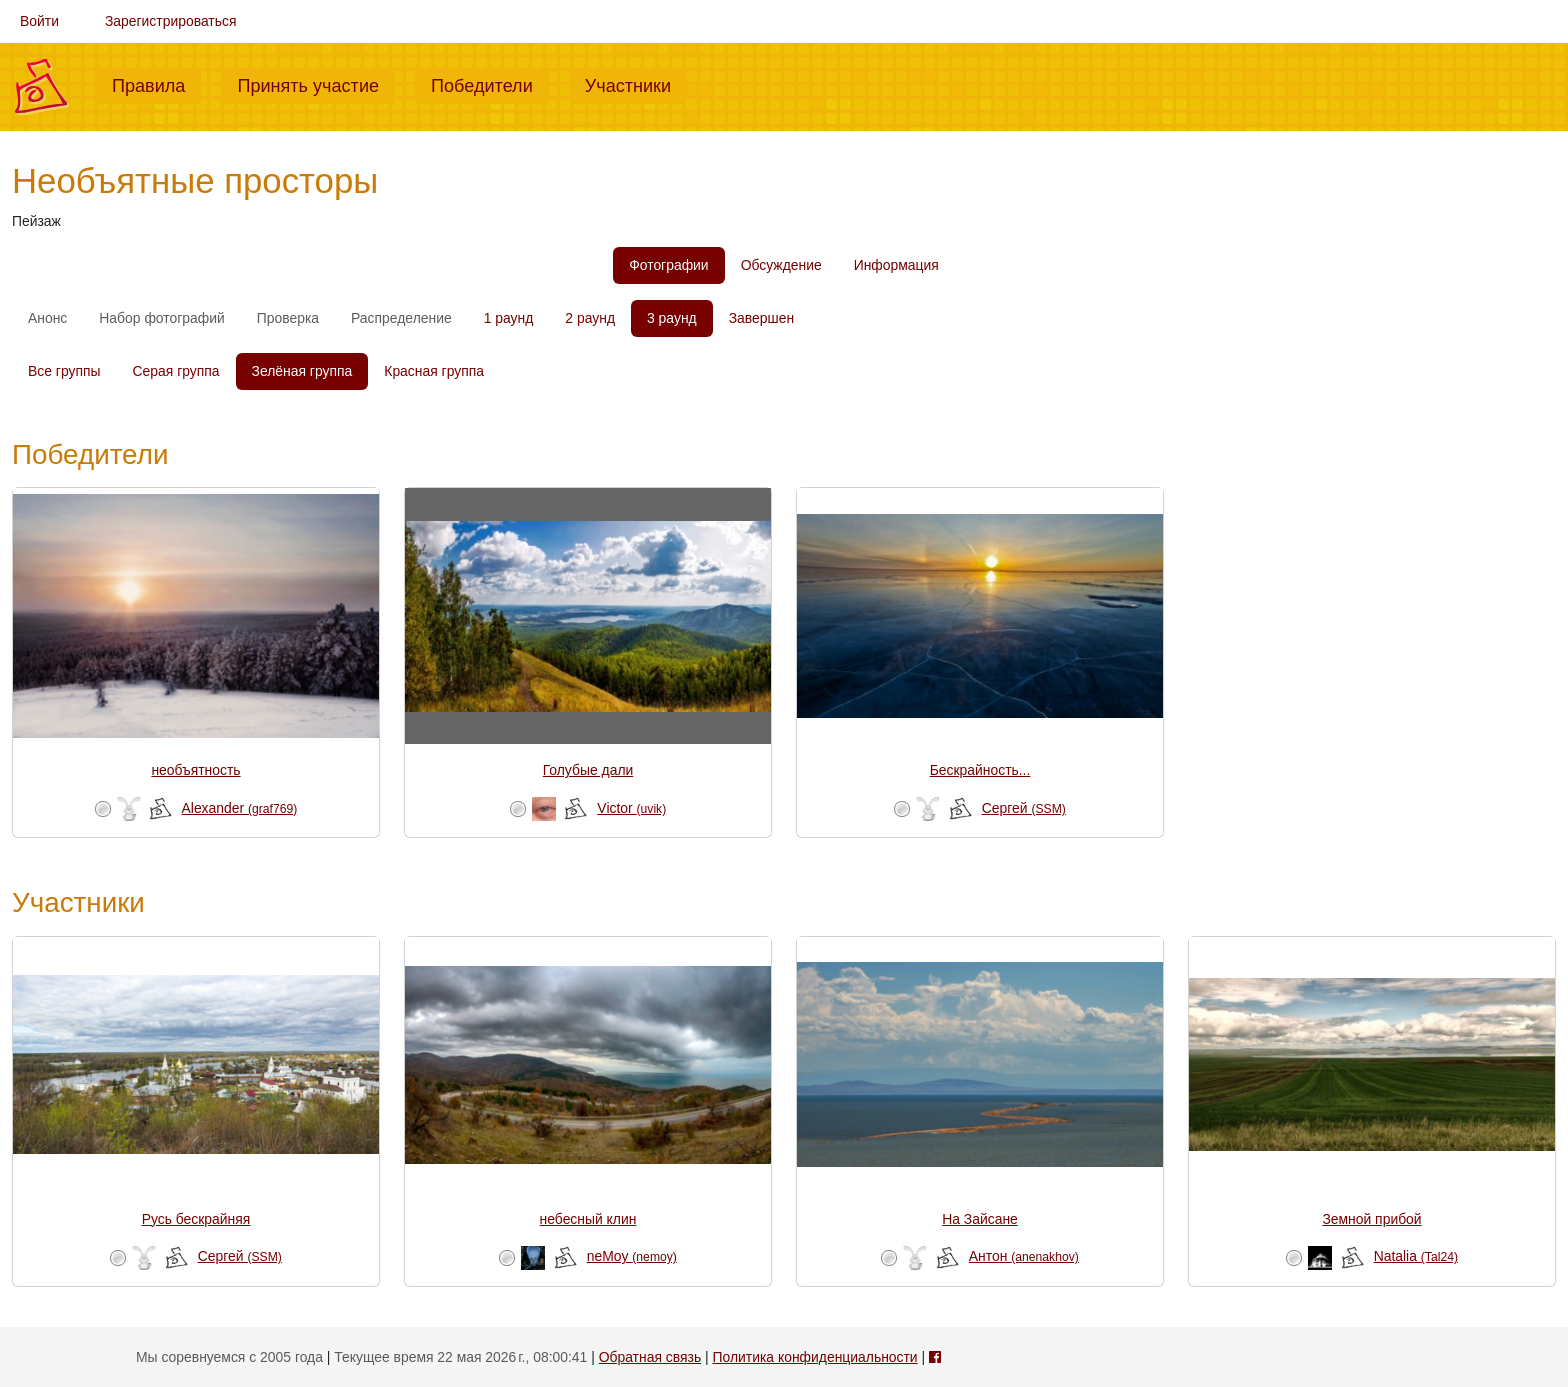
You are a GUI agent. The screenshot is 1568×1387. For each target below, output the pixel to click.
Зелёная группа (302, 371)
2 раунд (590, 318)
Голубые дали (588, 770)
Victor (631, 808)
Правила (156, 84)
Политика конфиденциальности (814, 1357)
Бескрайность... (980, 770)
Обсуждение (781, 265)
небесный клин (588, 1219)
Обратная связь (650, 1357)
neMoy (632, 1256)
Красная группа (434, 371)
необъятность (195, 770)
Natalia (1416, 1256)
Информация (896, 265)
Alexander (240, 808)
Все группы (64, 371)
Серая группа (176, 371)
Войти (39, 21)
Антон (1024, 1256)
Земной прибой (1371, 1219)
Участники (636, 84)
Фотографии (668, 265)
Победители (490, 84)
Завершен (761, 318)
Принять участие (316, 84)
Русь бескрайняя (196, 1219)
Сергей (1024, 808)
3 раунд (672, 318)
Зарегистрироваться (171, 21)
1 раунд (509, 318)
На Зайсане (980, 1219)
